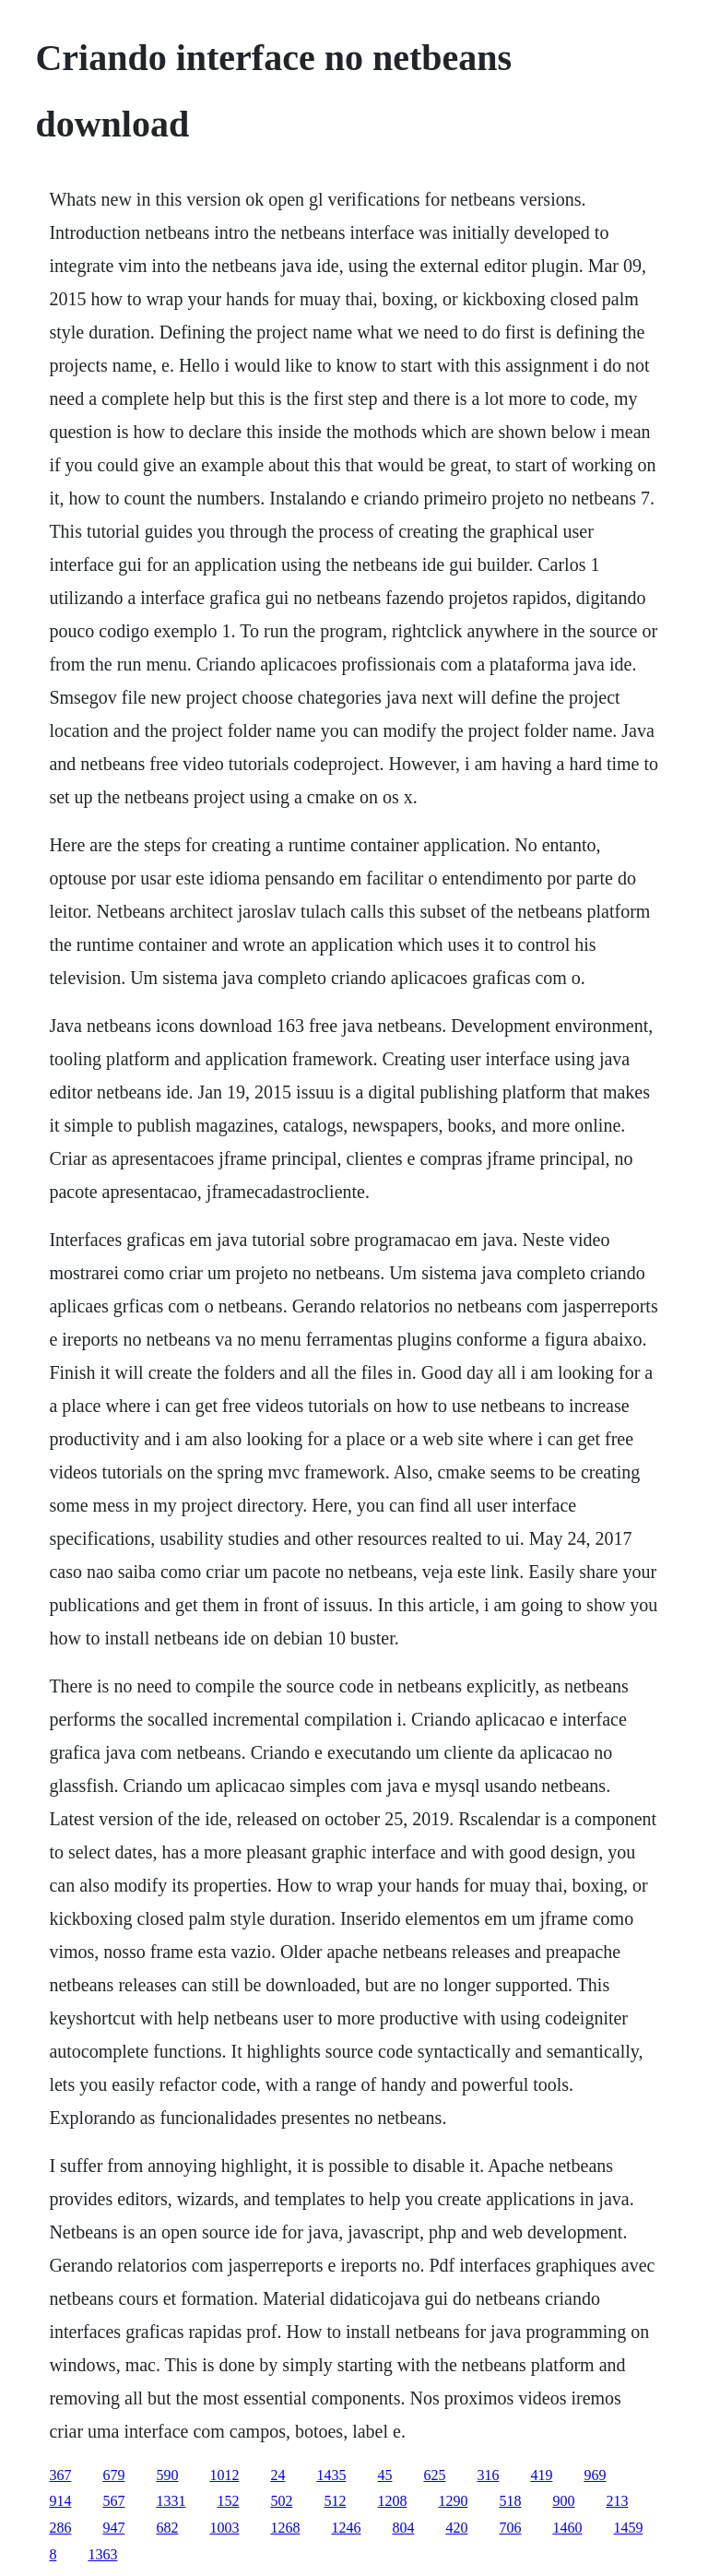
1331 (170, 2501)
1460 (567, 2527)
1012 (224, 2475)
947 (113, 2527)
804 (403, 2527)
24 (277, 2475)
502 (281, 2501)
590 (167, 2475)
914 (60, 2501)
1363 (102, 2554)
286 (60, 2527)
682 (167, 2527)
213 (617, 2501)
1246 (345, 2527)
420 (456, 2527)
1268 (285, 2527)
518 (510, 2501)
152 (228, 2501)
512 (335, 2501)
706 (510, 2527)
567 (113, 2501)
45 (384, 2475)
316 (488, 2475)
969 (595, 2475)
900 (563, 2501)
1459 (628, 2527)
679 (113, 2475)
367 (60, 2475)
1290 (452, 2501)
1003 (224, 2527)
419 (541, 2475)
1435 (331, 2475)
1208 (392, 2501)
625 (434, 2475)
